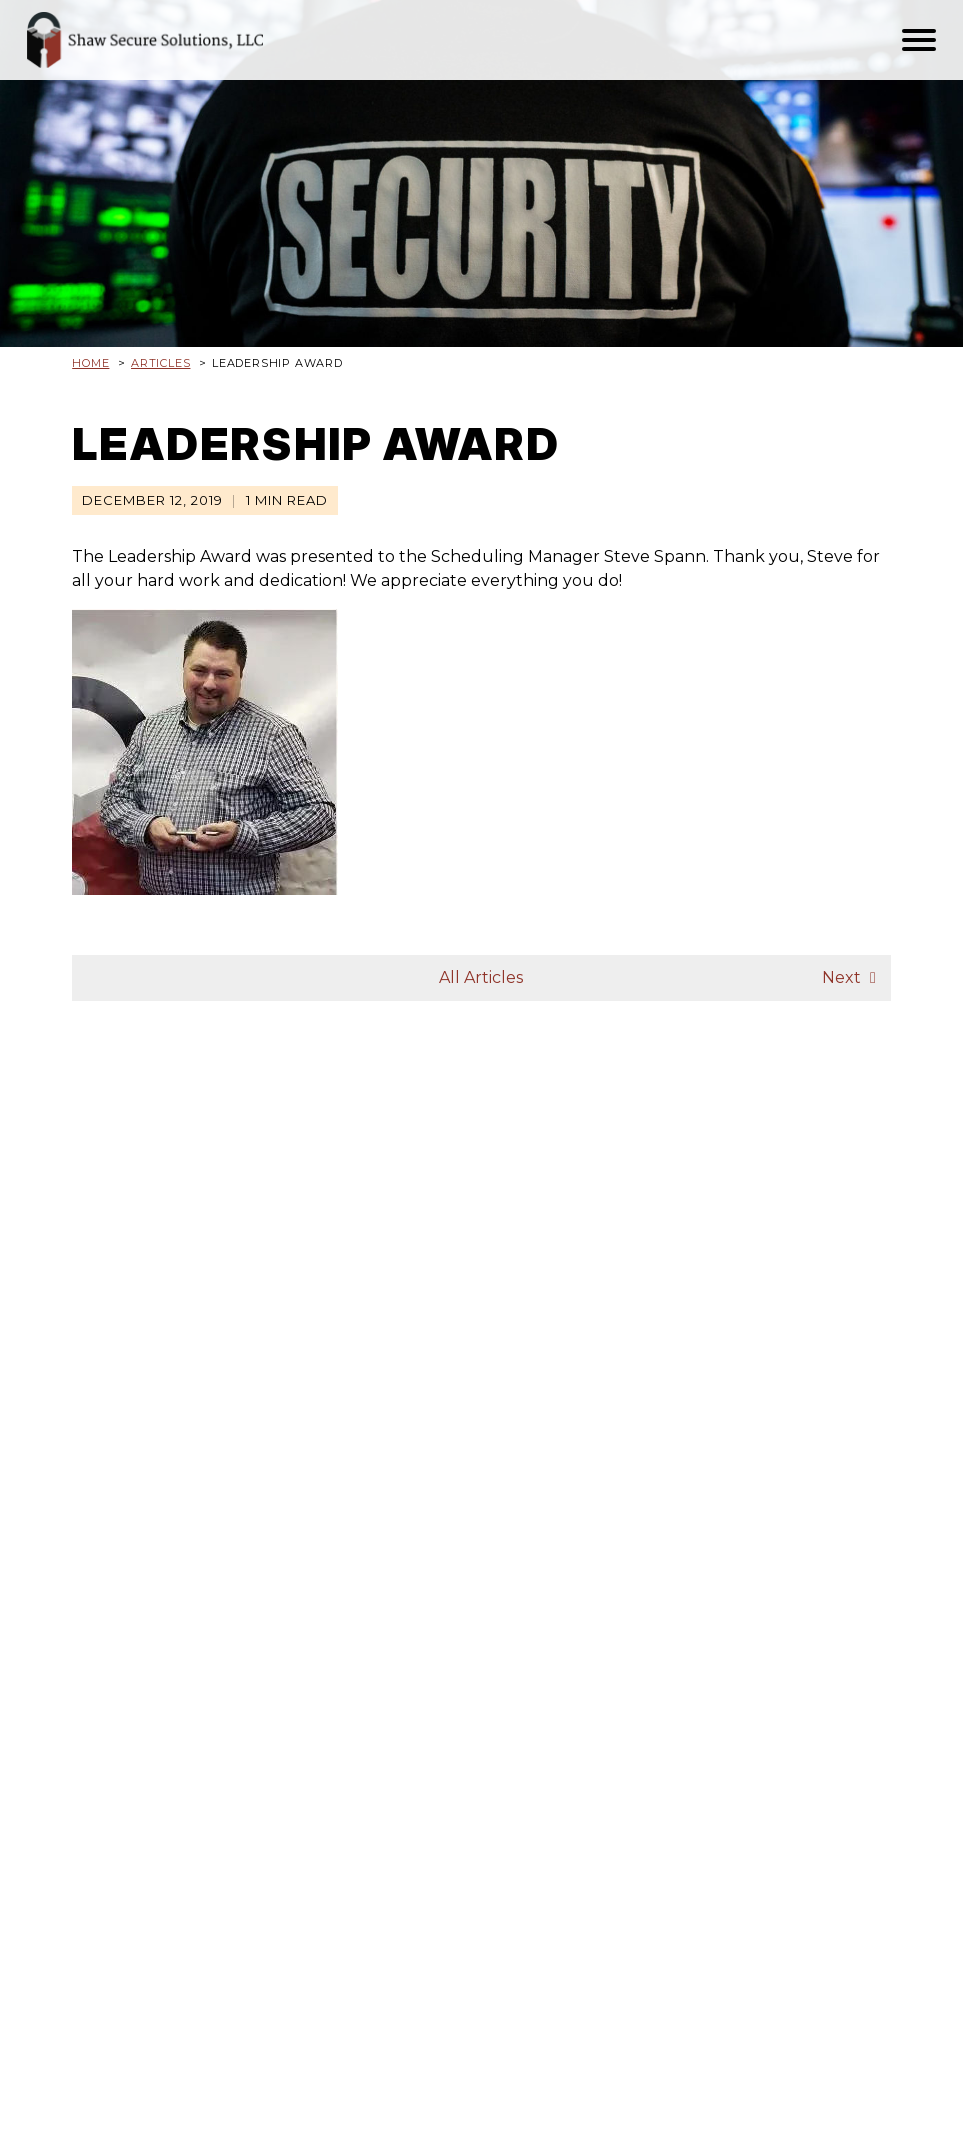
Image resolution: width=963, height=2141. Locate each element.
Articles (160, 363)
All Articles (481, 977)
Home (90, 363)
